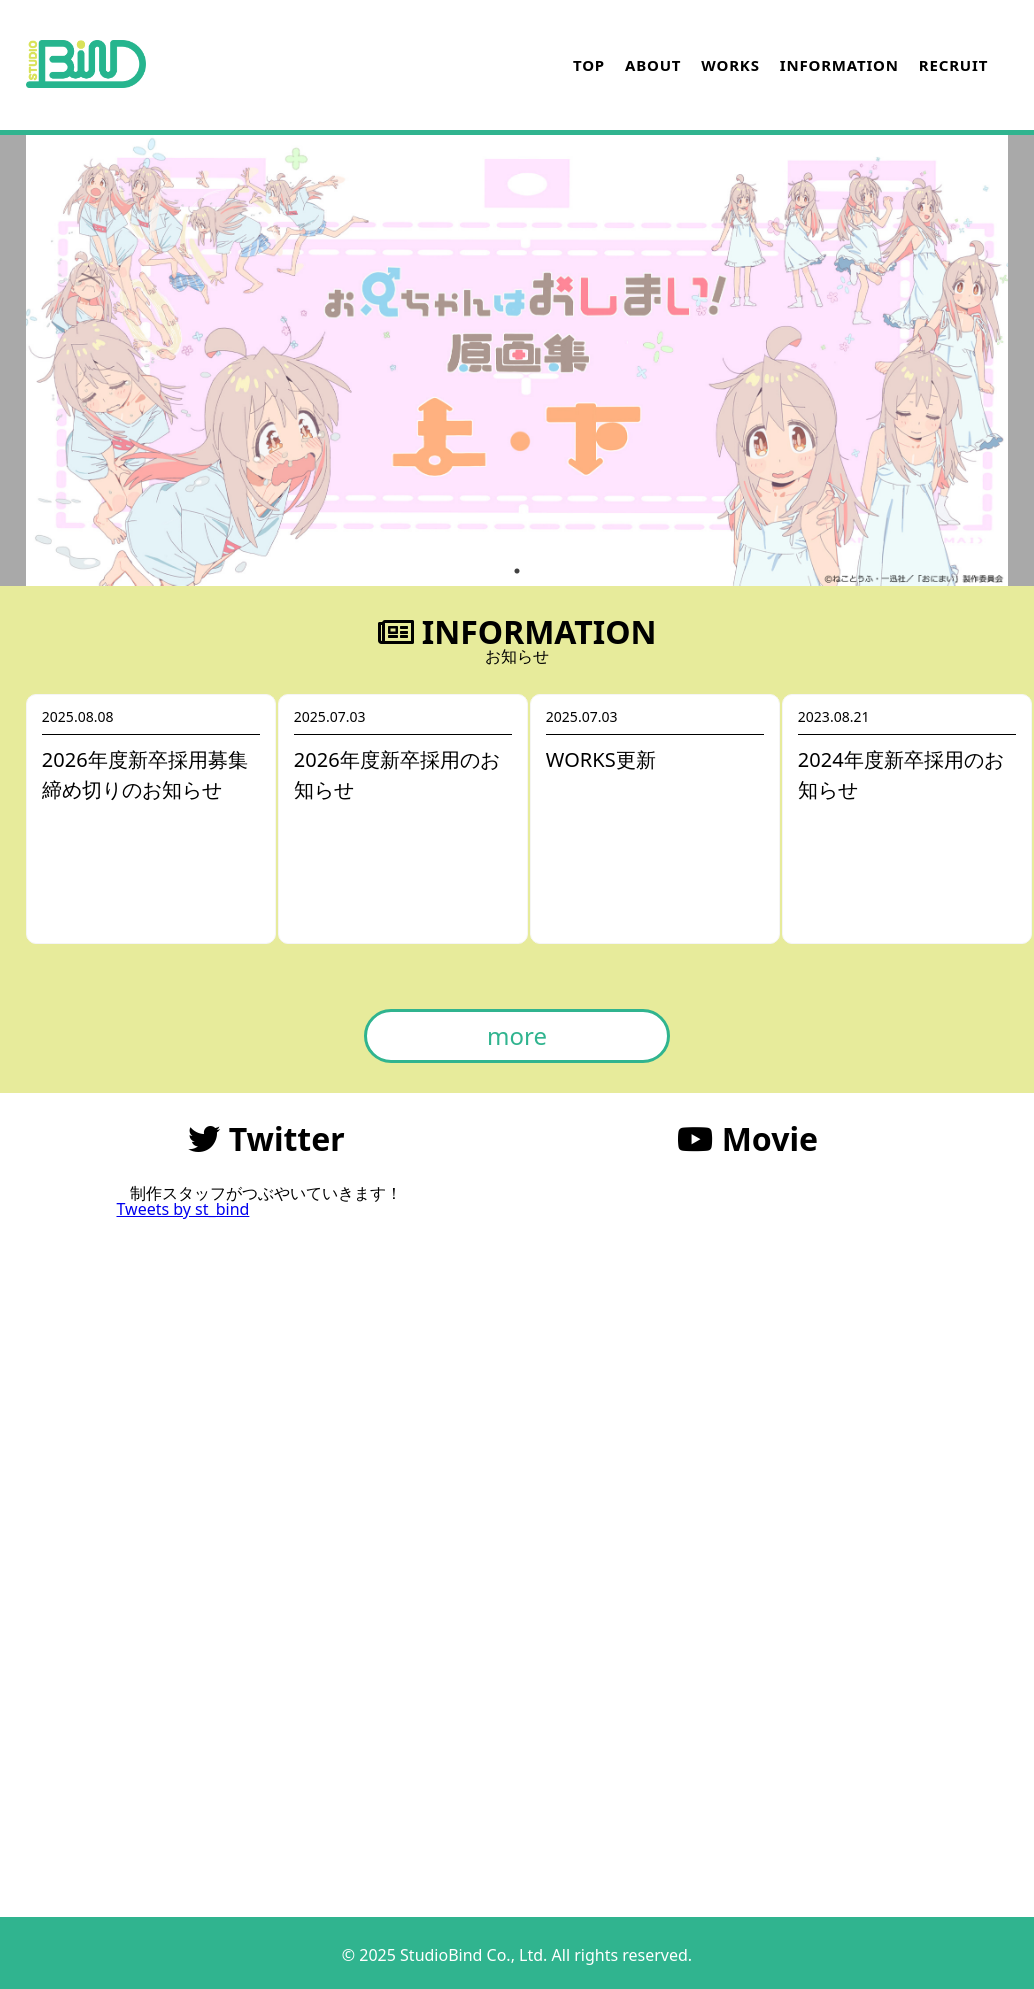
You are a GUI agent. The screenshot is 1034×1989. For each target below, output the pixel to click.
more (517, 1035)
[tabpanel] (517, 360)
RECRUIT (953, 65)
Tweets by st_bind (182, 1209)
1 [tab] (517, 571)
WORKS (730, 65)
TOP (589, 65)
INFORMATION (839, 65)
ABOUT (653, 65)
